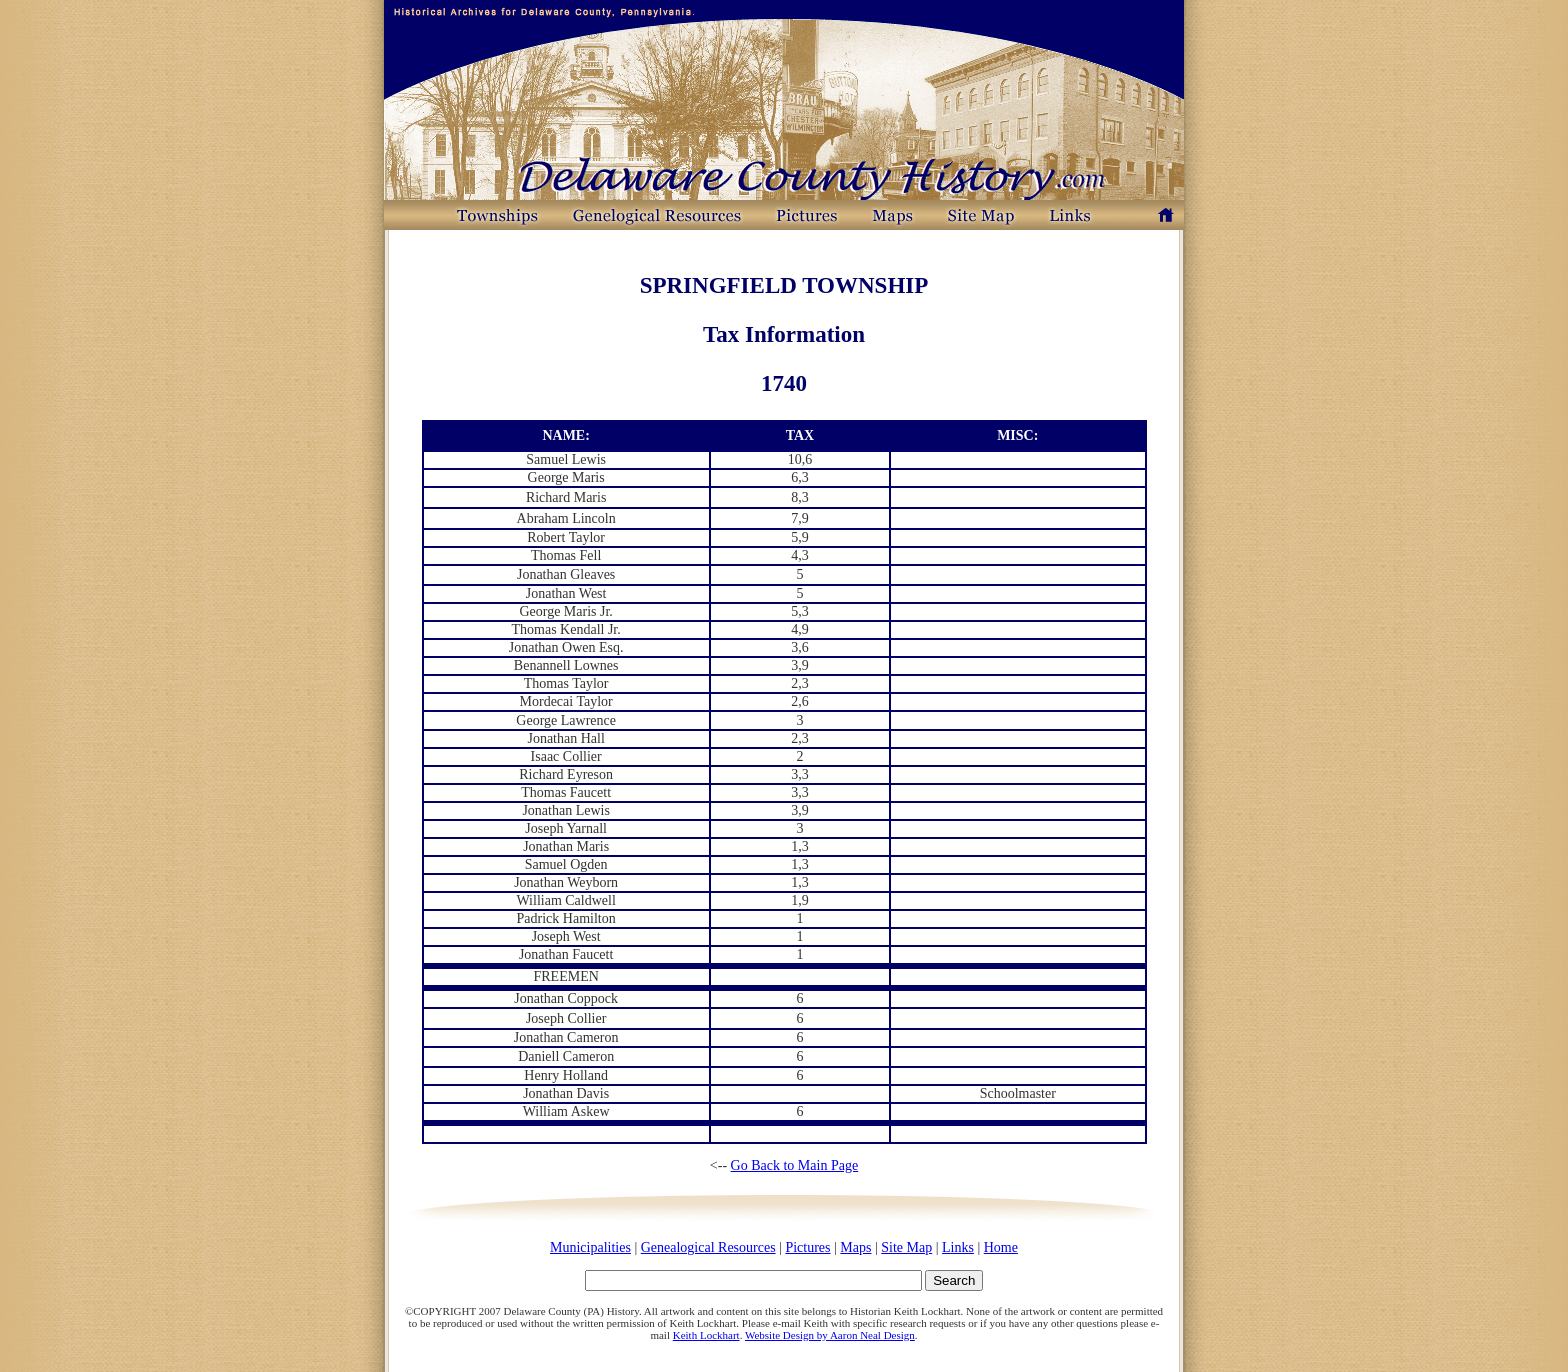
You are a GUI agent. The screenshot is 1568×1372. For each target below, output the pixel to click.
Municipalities (590, 1247)
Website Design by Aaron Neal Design (830, 1335)
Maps (855, 1247)
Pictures (807, 1247)
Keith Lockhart (706, 1335)
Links (958, 1247)
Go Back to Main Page (795, 1165)
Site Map (906, 1247)
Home (1001, 1247)
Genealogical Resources (708, 1247)
